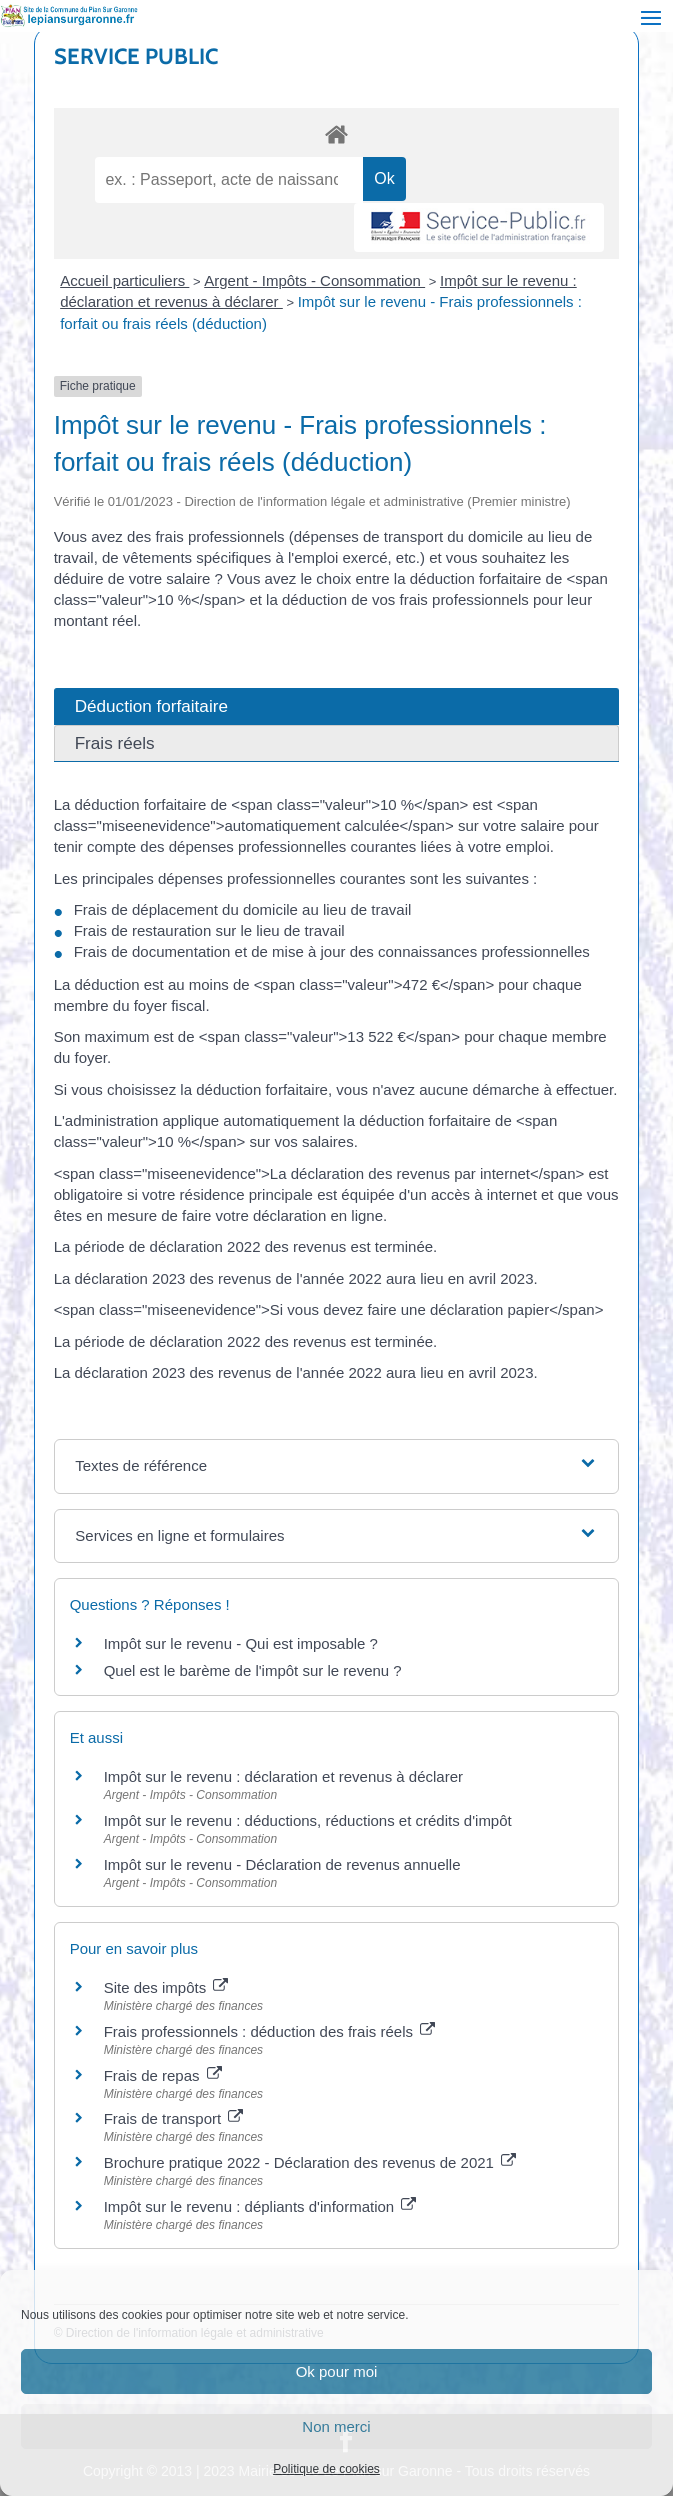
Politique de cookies (326, 2469)
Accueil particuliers (124, 280)
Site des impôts (166, 1987)
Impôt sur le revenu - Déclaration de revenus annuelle (282, 1864)
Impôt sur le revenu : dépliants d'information (260, 2206)
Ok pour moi (337, 2371)
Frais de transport (174, 2118)
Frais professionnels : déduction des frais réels (269, 2031)
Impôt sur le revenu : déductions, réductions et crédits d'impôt (308, 1820)
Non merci (336, 2426)
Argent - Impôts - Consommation (314, 280)
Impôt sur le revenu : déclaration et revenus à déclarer (283, 1776)
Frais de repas (163, 2075)
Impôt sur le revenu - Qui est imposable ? (241, 1643)
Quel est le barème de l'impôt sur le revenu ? (253, 1670)
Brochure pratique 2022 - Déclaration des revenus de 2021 (310, 2162)
